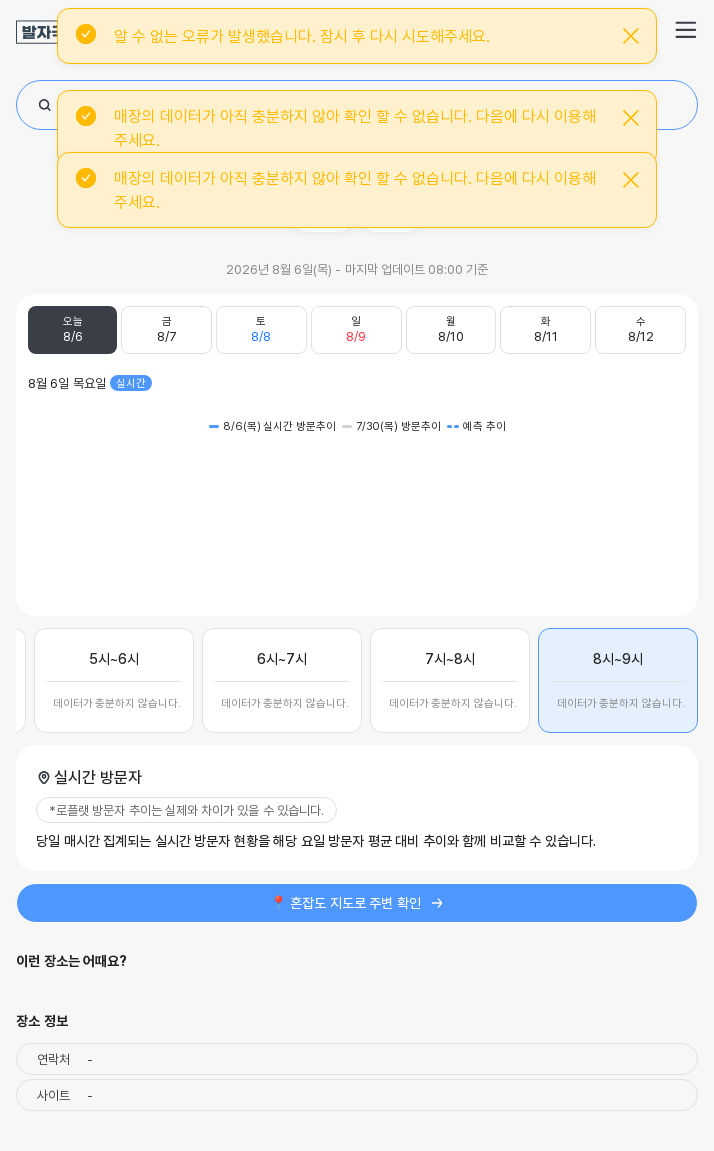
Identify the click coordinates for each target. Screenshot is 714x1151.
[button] (686, 30)
